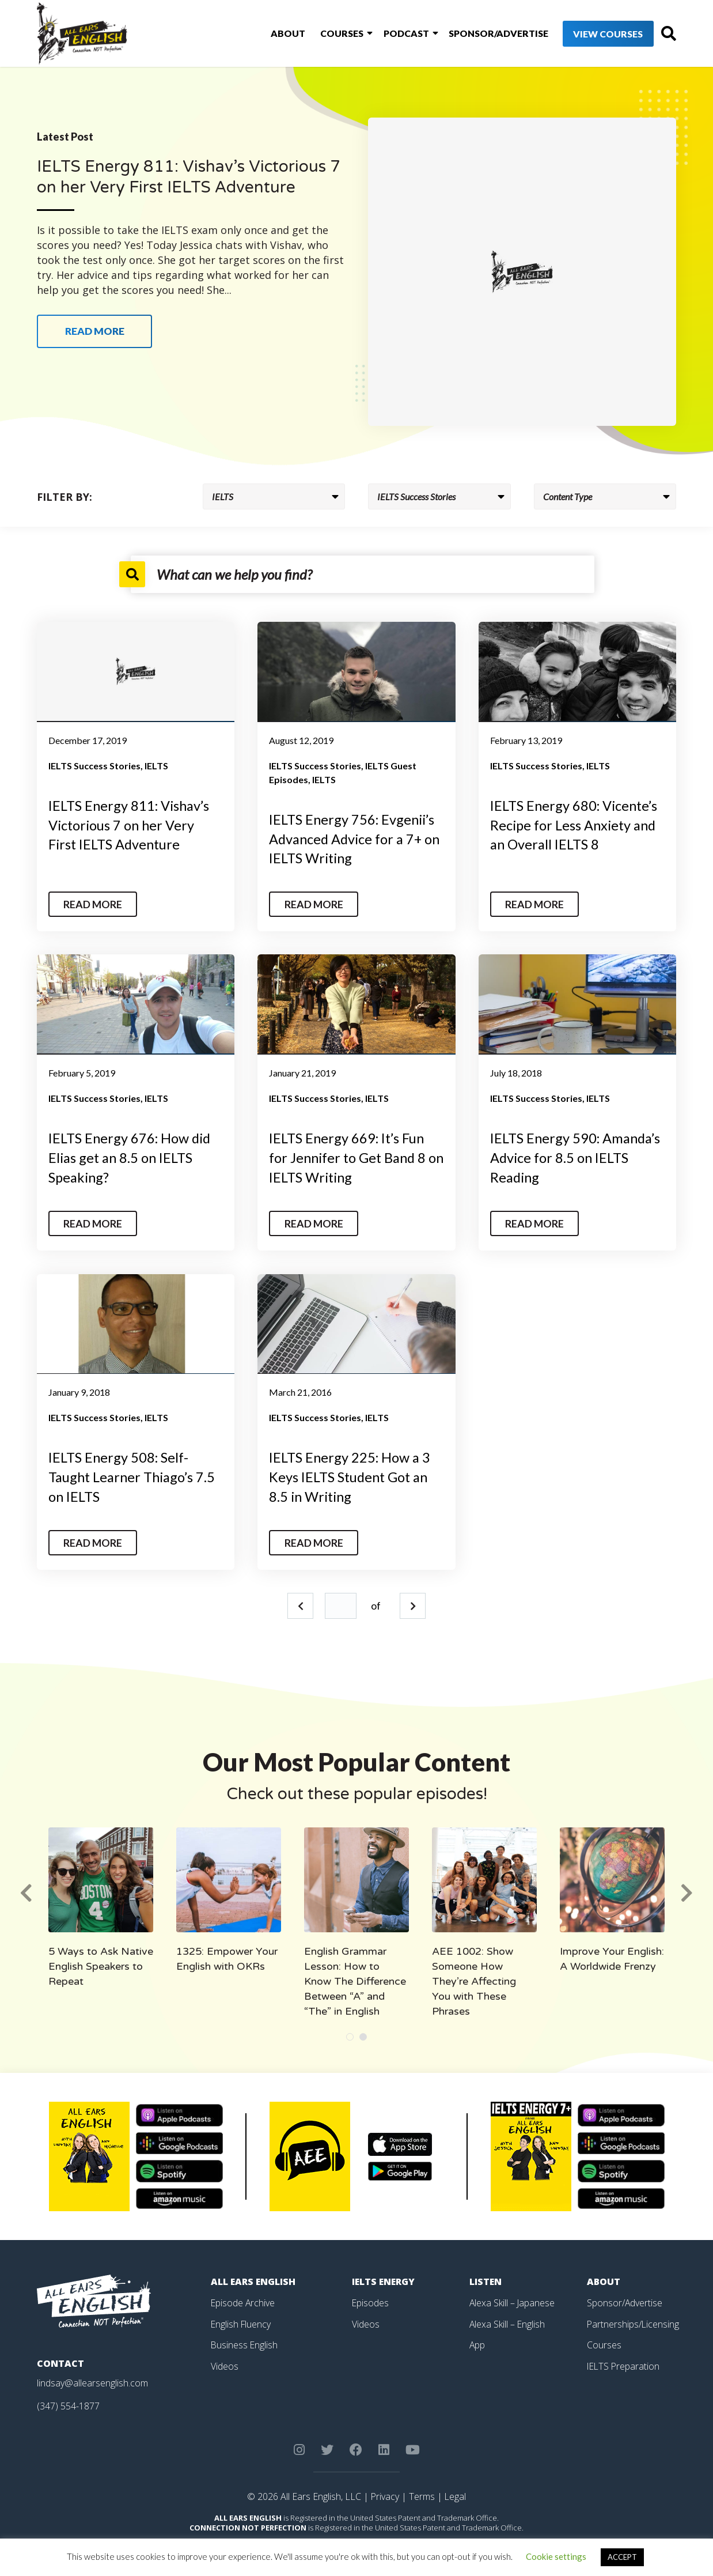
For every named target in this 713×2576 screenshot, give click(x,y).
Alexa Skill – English (507, 2321)
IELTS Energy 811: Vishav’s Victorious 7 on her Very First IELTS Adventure (130, 824)
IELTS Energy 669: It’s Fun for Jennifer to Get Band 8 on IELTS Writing (350, 1156)
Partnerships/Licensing (633, 2321)
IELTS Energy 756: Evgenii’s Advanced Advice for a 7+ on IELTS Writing (354, 838)
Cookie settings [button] (556, 2556)
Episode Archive (243, 2300)
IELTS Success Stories (94, 765)
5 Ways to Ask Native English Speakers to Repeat (100, 1964)
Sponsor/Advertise (477, 33)
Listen (485, 2279)
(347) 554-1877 (68, 2403)
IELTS (156, 765)
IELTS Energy (384, 2279)
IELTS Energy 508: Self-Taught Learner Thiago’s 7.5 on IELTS (133, 1475)
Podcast (386, 33)
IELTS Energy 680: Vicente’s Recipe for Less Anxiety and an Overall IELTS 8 (576, 824)
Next (413, 1604)
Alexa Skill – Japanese (512, 2300)
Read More (93, 903)
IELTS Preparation (624, 2362)
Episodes (370, 2300)
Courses (323, 33)
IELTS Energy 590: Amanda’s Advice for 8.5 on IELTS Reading (577, 1156)
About (270, 33)
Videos (224, 2362)
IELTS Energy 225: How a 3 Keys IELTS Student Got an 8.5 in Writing (351, 1475)
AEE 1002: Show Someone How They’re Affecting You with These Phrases (474, 1979)
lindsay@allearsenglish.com (92, 2381)
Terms (422, 2493)
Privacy (384, 2493)
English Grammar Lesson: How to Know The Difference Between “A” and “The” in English (355, 1979)
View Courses (587, 34)
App (477, 2342)
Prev (300, 1604)
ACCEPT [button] (622, 2557)
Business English (245, 2342)
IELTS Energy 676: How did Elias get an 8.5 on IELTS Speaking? (131, 1156)
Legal (456, 2493)
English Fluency (241, 2321)
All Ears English (254, 2279)
